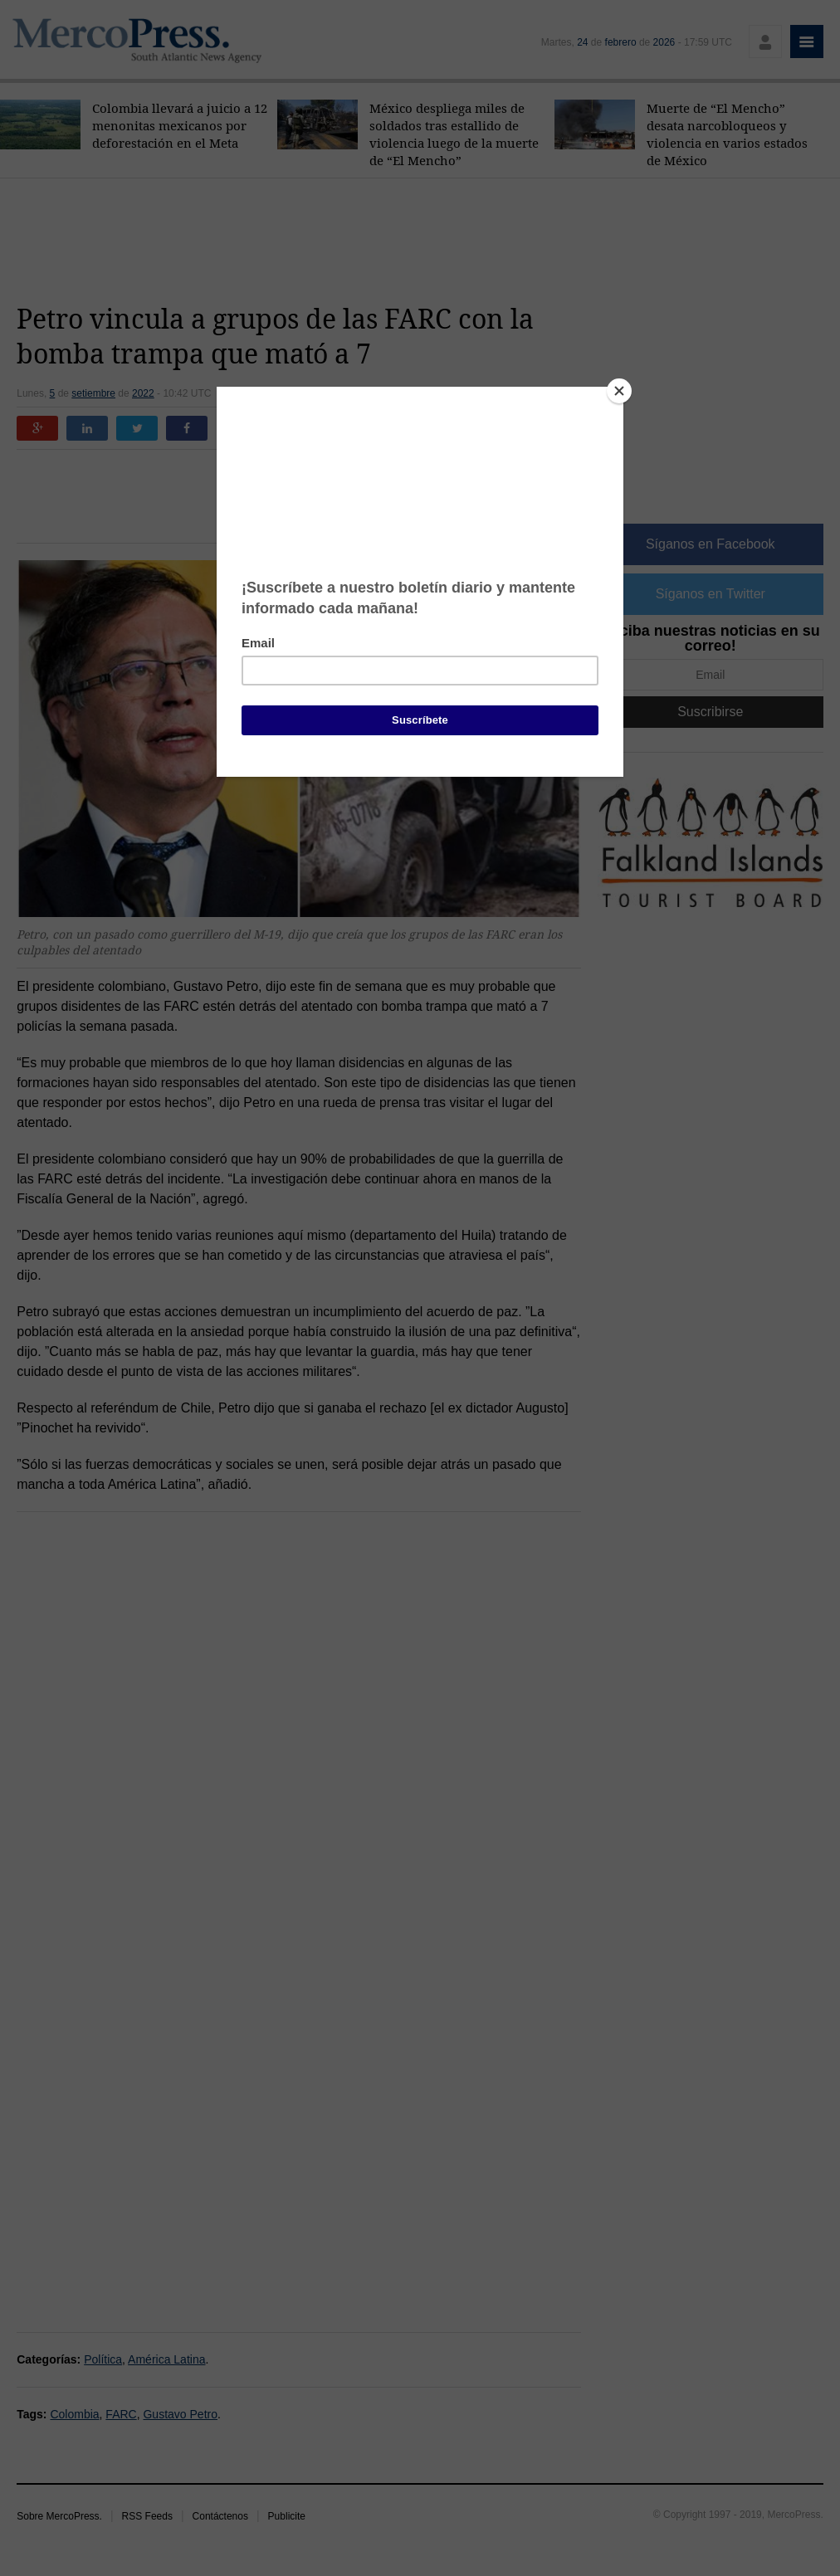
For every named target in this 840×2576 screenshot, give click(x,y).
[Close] (619, 390)
